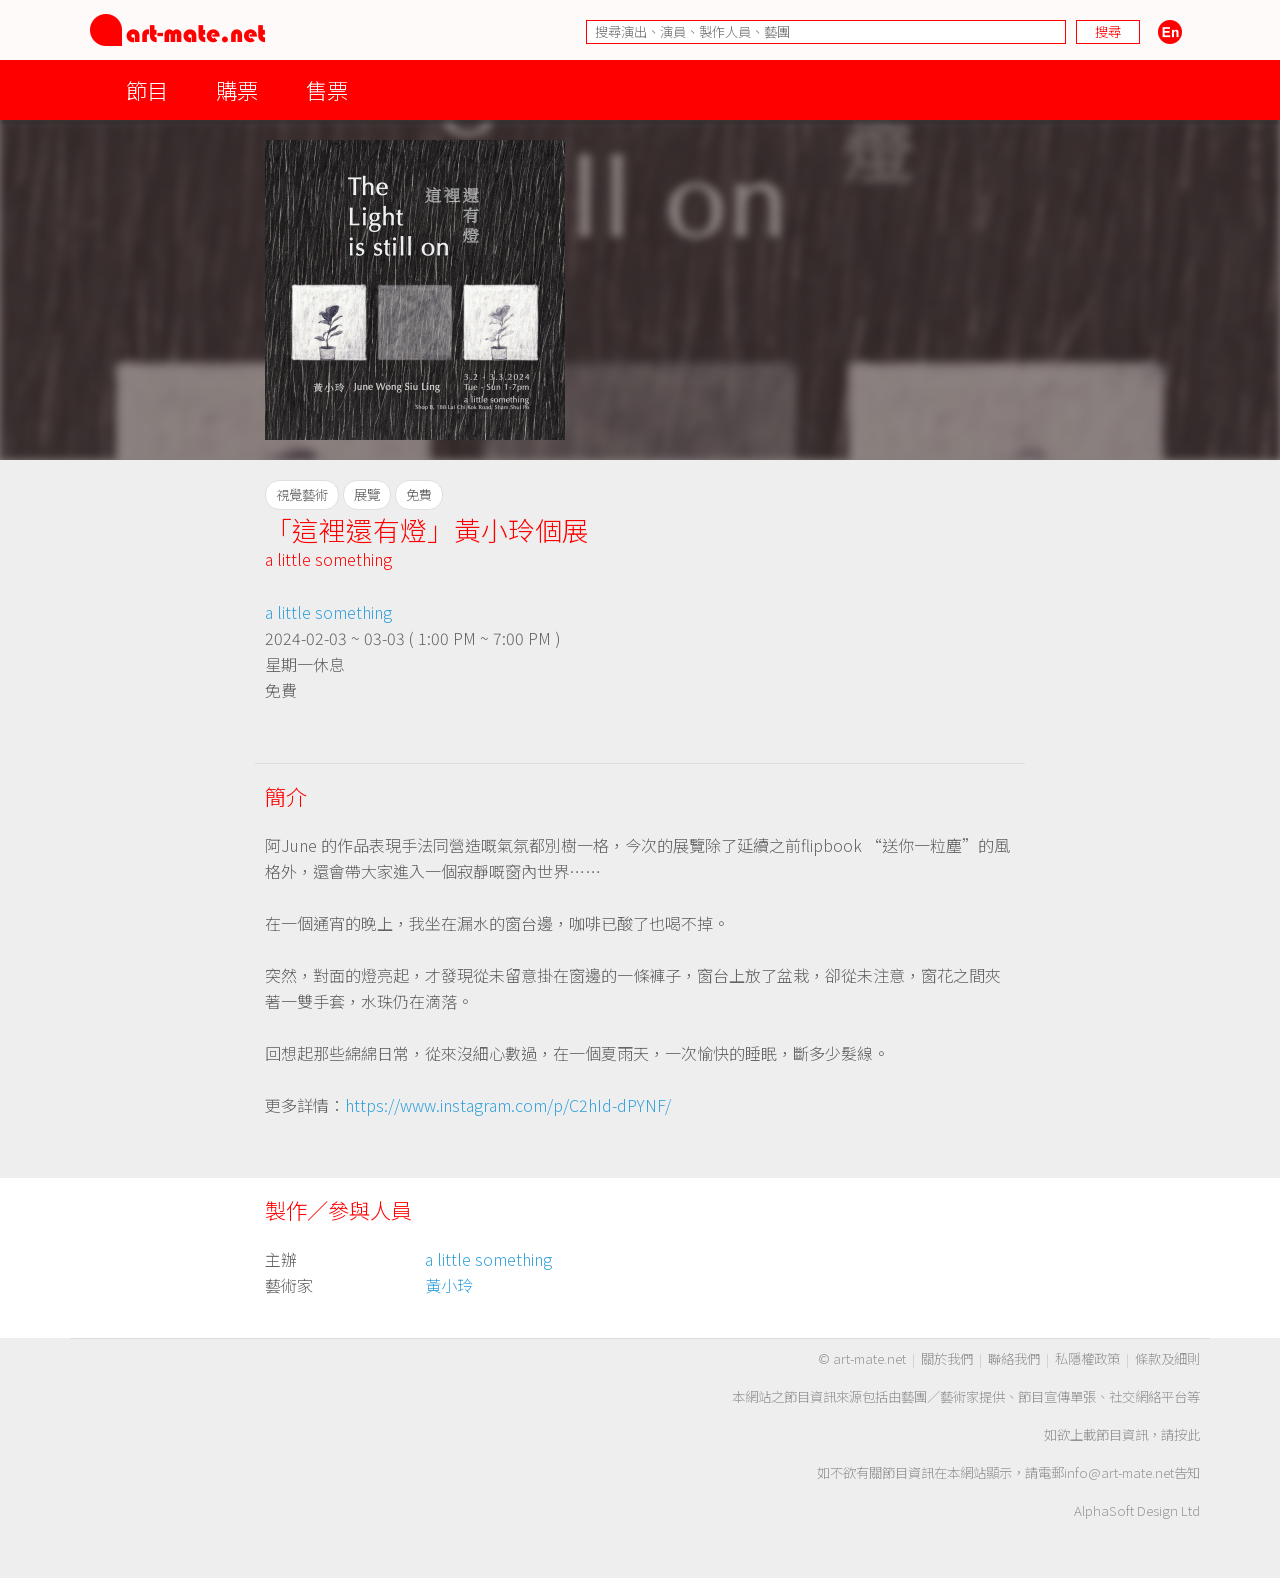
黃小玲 (449, 1285)
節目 (147, 89)
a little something (328, 559)
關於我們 (947, 1358)
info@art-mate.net (1119, 1472)
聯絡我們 (1014, 1358)
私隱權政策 (1087, 1358)
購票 (237, 89)
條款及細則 (1167, 1358)
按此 (1187, 1434)
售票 (327, 89)
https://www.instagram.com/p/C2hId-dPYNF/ (508, 1105)
